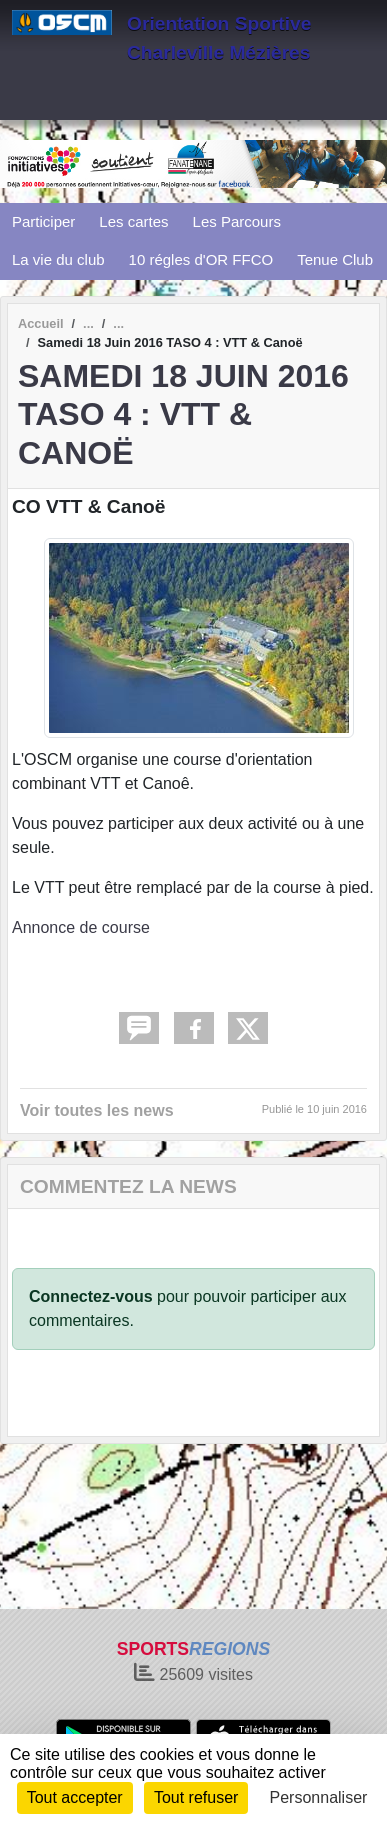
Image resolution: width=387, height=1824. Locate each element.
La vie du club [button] (58, 259)
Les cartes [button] (133, 221)
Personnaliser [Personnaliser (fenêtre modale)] (319, 1797)
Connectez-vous (91, 1296)
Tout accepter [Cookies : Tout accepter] (75, 1797)
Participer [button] (43, 221)
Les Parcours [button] (237, 221)
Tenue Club (335, 259)
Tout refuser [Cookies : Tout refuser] (196, 1797)
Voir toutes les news (97, 1110)
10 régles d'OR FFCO (201, 259)
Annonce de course (81, 927)
